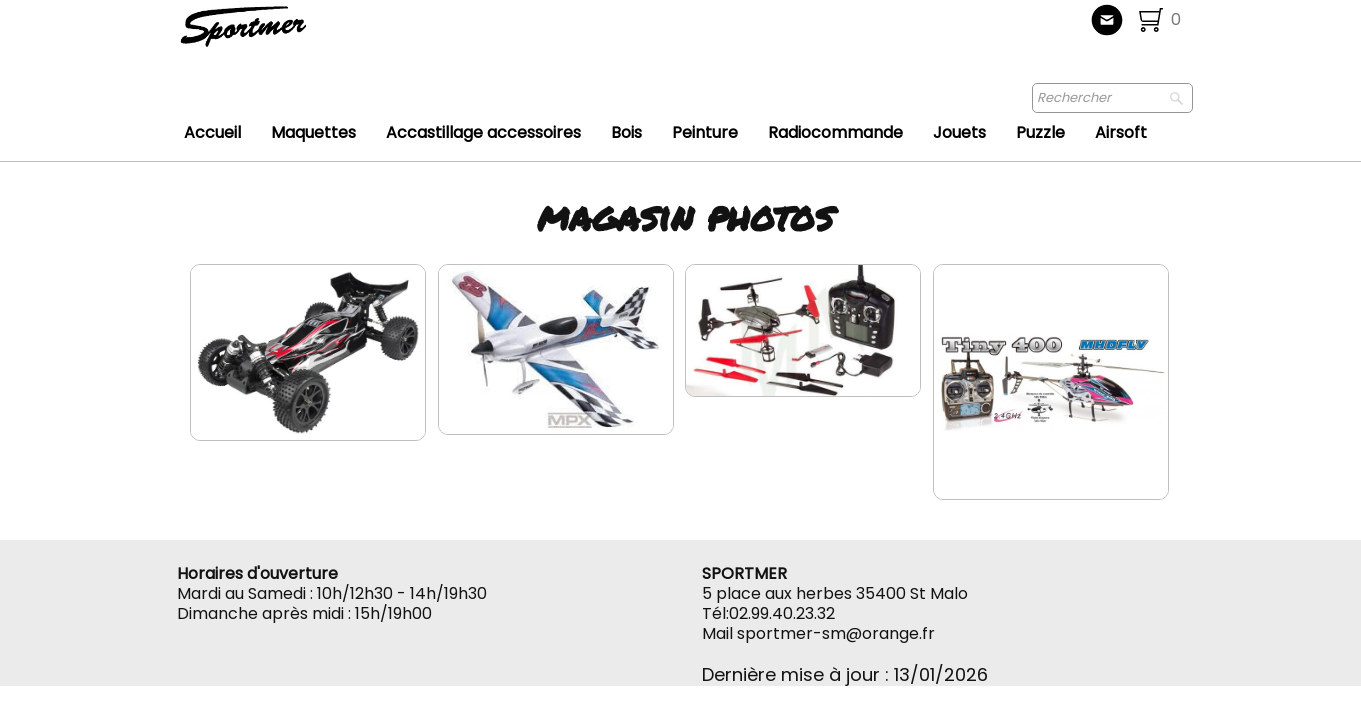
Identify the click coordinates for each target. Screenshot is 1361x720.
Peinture (705, 132)
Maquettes (313, 132)
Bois (626, 132)
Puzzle (1040, 132)
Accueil (212, 132)
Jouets (959, 132)
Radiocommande (835, 132)
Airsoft (1121, 132)
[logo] (309, 35)
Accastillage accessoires (483, 132)
